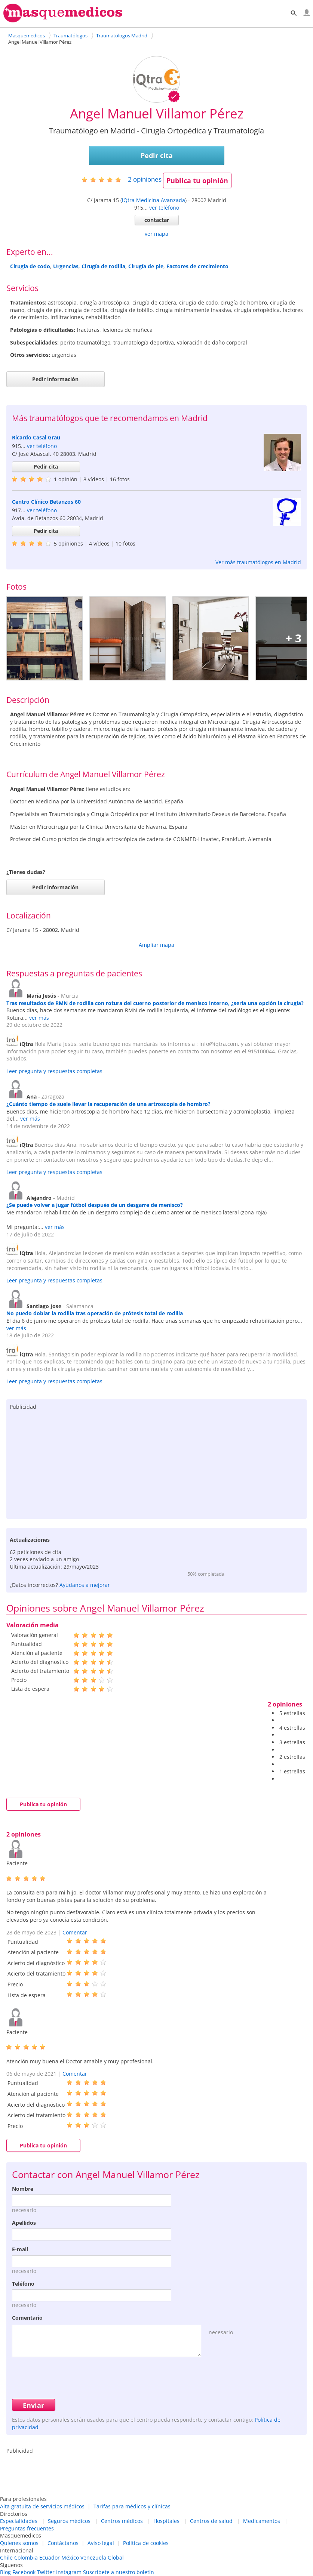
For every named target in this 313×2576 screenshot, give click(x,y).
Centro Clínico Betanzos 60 (46, 501)
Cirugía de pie (145, 266)
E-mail (20, 2249)
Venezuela (93, 2557)
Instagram (69, 2572)
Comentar (74, 1932)
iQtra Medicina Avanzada (153, 200)
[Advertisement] (157, 1463)
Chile (6, 2557)
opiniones (145, 179)
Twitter (46, 2572)
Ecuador (49, 2557)
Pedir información (55, 379)
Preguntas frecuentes (27, 2528)
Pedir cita (157, 155)
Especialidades (18, 2520)
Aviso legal (101, 2542)
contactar (156, 219)
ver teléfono (164, 207)
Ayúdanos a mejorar (84, 1584)
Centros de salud (211, 2520)
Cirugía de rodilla (103, 266)
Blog (5, 2572)
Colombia (26, 2557)
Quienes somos (19, 2542)
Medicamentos (261, 2520)
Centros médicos (122, 2520)
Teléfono (23, 2283)
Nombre (22, 2188)
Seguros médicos (69, 2520)
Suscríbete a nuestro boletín (118, 2572)
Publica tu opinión (197, 180)
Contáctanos (63, 2542)
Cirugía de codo (30, 266)
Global (116, 2557)
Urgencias (66, 266)
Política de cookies (146, 2542)
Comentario (27, 2317)
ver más (39, 1017)
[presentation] (69, 2376)
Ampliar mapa (156, 944)
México (70, 2557)
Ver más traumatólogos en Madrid (258, 562)
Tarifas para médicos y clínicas (132, 2506)
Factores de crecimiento (197, 266)
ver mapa (156, 233)
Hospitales (166, 2520)
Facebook (24, 2572)
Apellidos (24, 2222)
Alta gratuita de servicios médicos (42, 2506)
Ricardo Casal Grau (36, 437)
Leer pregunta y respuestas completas (54, 1071)
